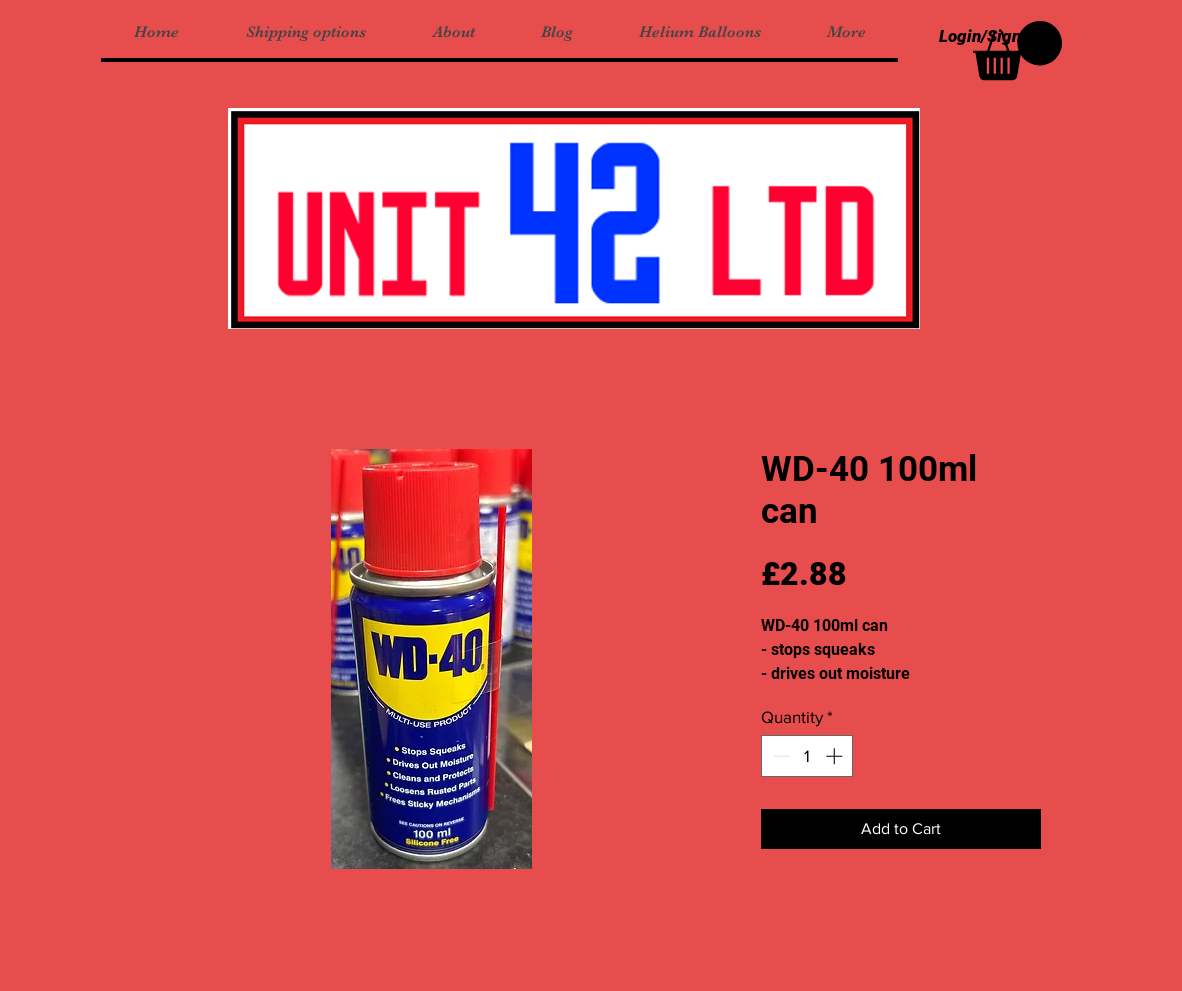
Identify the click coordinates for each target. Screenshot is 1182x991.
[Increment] (836, 756)
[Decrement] (779, 756)
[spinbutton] (807, 756)
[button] (1017, 50)
